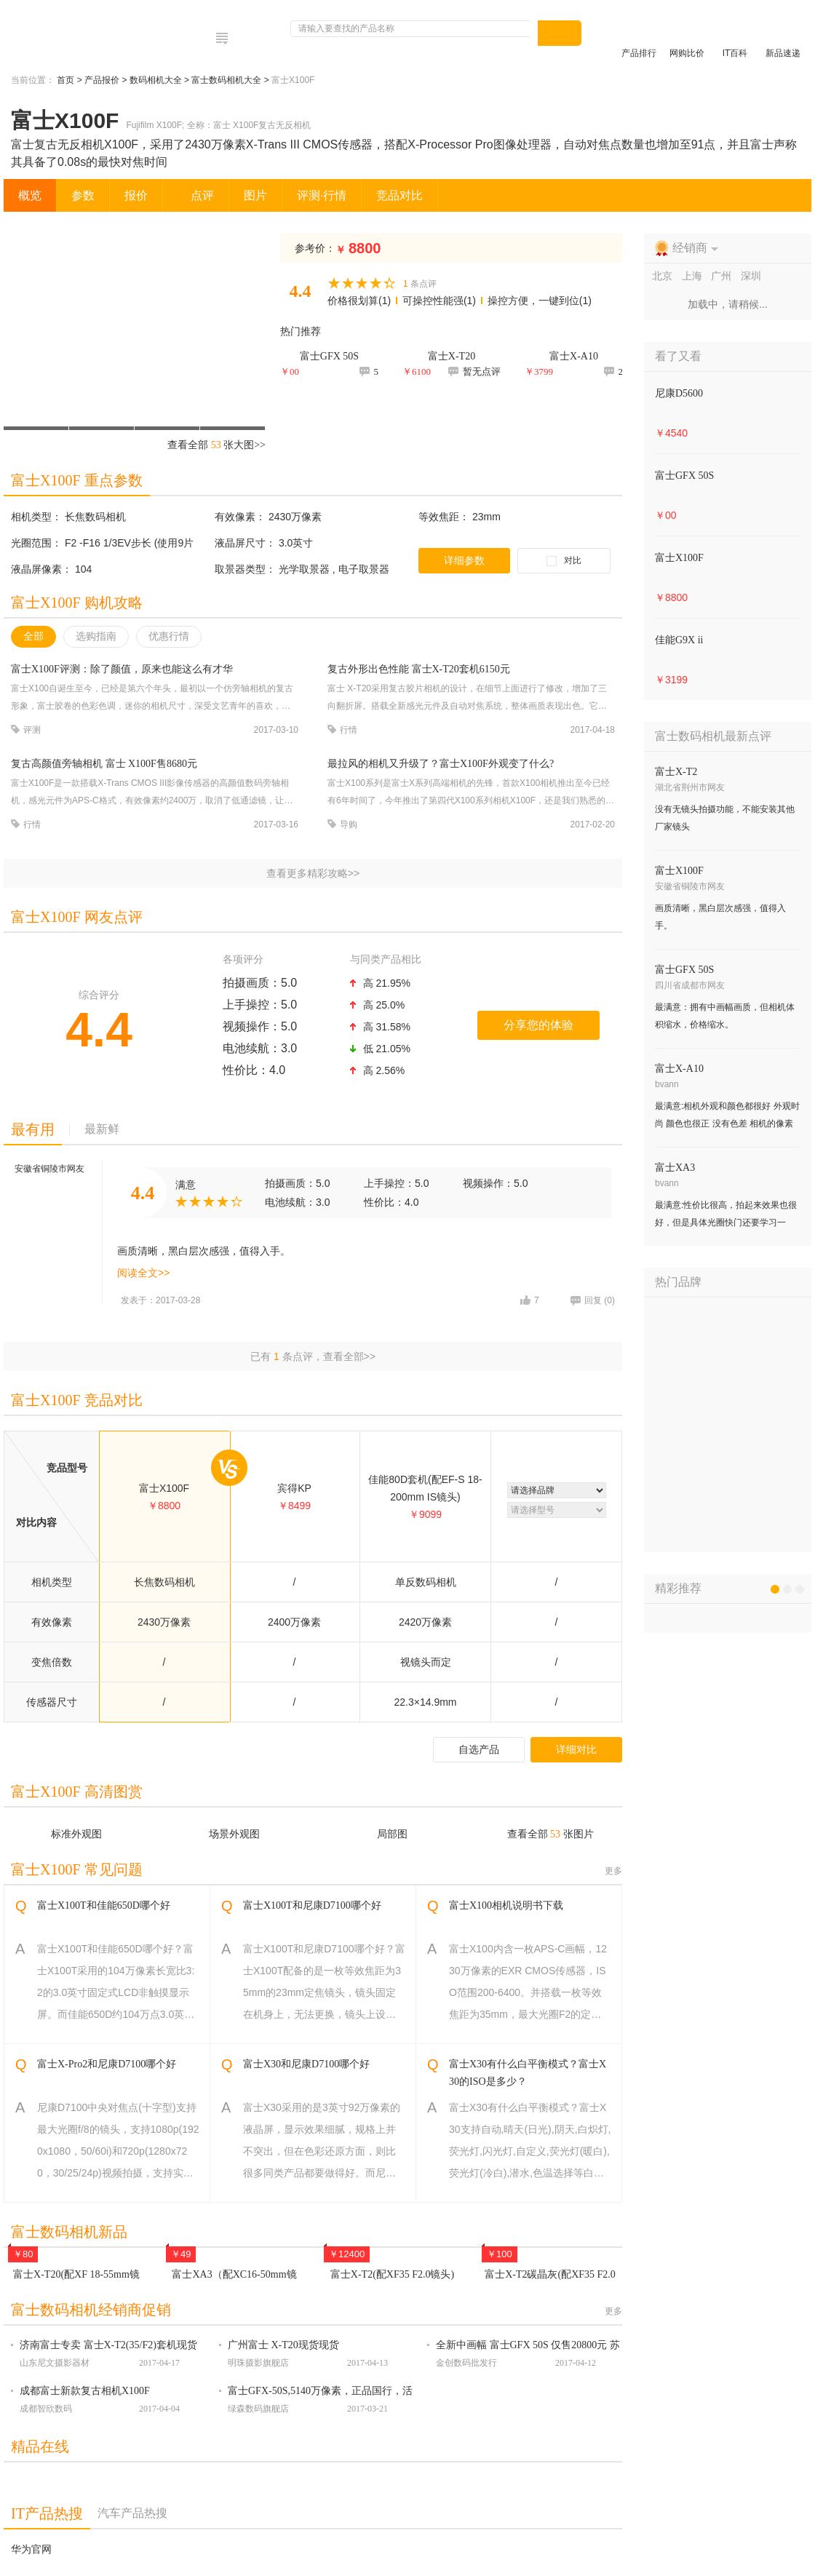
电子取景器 (363, 569)
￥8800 (671, 597)
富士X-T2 (676, 771)
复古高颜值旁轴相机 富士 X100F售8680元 (104, 763)
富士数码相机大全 (227, 80)
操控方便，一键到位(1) (540, 300)
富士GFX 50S (684, 475)
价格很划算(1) (359, 300)
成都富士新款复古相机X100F (85, 2390)
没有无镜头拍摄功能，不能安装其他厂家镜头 (725, 818)
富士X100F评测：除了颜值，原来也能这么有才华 (122, 669)
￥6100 (416, 371)
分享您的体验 (538, 1025)
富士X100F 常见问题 (77, 1869)
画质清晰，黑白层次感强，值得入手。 (720, 917)
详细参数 (464, 560)
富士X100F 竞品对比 (77, 1400)
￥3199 (671, 679)
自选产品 (478, 1749)
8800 (358, 248)
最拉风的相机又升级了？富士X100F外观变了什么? (440, 763)
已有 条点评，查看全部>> (312, 1356)
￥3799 (539, 371)
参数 (83, 195)
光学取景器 (306, 569)
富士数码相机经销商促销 (91, 2310)
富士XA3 (675, 1167)
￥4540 (671, 433)
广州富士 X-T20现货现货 (283, 2345)
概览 (29, 195)
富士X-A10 (679, 1068)
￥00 (289, 371)
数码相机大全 (157, 80)
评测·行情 (321, 195)
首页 (66, 80)
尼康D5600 (679, 393)
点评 (196, 195)
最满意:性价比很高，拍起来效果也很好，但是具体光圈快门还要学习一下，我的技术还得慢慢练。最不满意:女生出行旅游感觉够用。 (726, 1215)
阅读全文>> (143, 1273)
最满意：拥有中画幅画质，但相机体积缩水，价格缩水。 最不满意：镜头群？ (725, 1017)
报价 (136, 195)
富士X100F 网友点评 (77, 917)
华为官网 (31, 2549)
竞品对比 (399, 195)
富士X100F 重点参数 (77, 480)
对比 (572, 560)
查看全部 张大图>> (216, 445)
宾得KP (294, 1488)
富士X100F (164, 1488)
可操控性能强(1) (439, 300)
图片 (255, 195)
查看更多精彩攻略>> (312, 873)
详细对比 (576, 1749)
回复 (592, 1300)
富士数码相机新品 (69, 2232)
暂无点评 (474, 371)
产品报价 (103, 80)
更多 (613, 1871)
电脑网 (65, 32)
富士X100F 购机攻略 (77, 603)
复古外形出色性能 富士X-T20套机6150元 (418, 669)
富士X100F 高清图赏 (77, 1792)
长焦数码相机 (95, 516)
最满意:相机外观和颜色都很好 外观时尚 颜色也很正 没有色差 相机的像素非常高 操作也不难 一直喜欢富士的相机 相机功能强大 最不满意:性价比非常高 (727, 1116)
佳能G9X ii (679, 640)
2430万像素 (295, 516)
